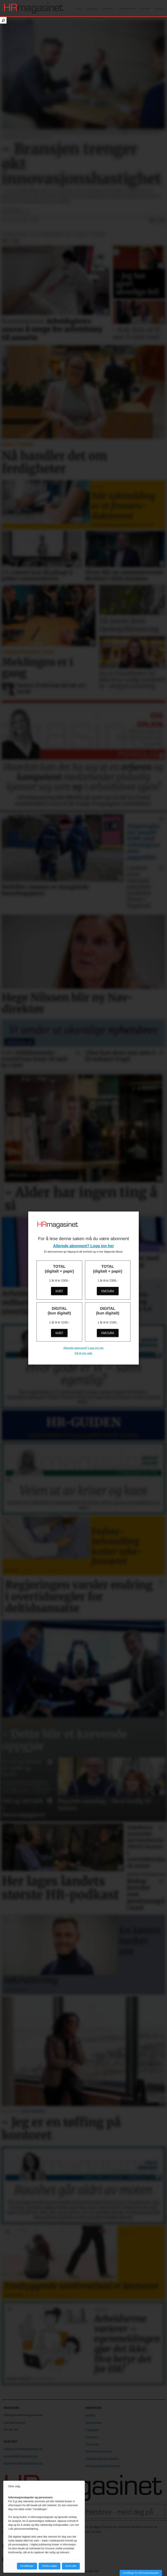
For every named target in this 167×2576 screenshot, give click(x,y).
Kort (59, 1290)
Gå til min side (83, 1353)
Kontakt (108, 8)
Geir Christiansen (15, 2422)
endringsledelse (16, 234)
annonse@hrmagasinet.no (20, 2456)
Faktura (107, 1290)
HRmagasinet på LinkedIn (102, 2458)
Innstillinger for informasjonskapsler (141, 2573)
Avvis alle (70, 2566)
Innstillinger (27, 2566)
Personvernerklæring (98, 2451)
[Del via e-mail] (162, 220)
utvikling (97, 234)
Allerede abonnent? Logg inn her (83, 1246)
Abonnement (127, 8)
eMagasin (93, 8)
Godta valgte (49, 2566)
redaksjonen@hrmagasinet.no (23, 2449)
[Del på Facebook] (152, 220)
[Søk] (3, 20)
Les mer (96, 2531)
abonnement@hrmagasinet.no (23, 2463)
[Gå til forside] (34, 8)
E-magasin (92, 2429)
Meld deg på (19, 1042)
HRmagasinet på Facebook (102, 2466)
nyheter (80, 234)
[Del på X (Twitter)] (157, 220)
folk (35, 234)
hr (68, 234)
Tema (77, 8)
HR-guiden (92, 2444)
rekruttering (53, 234)
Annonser (144, 8)
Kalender (159, 8)
